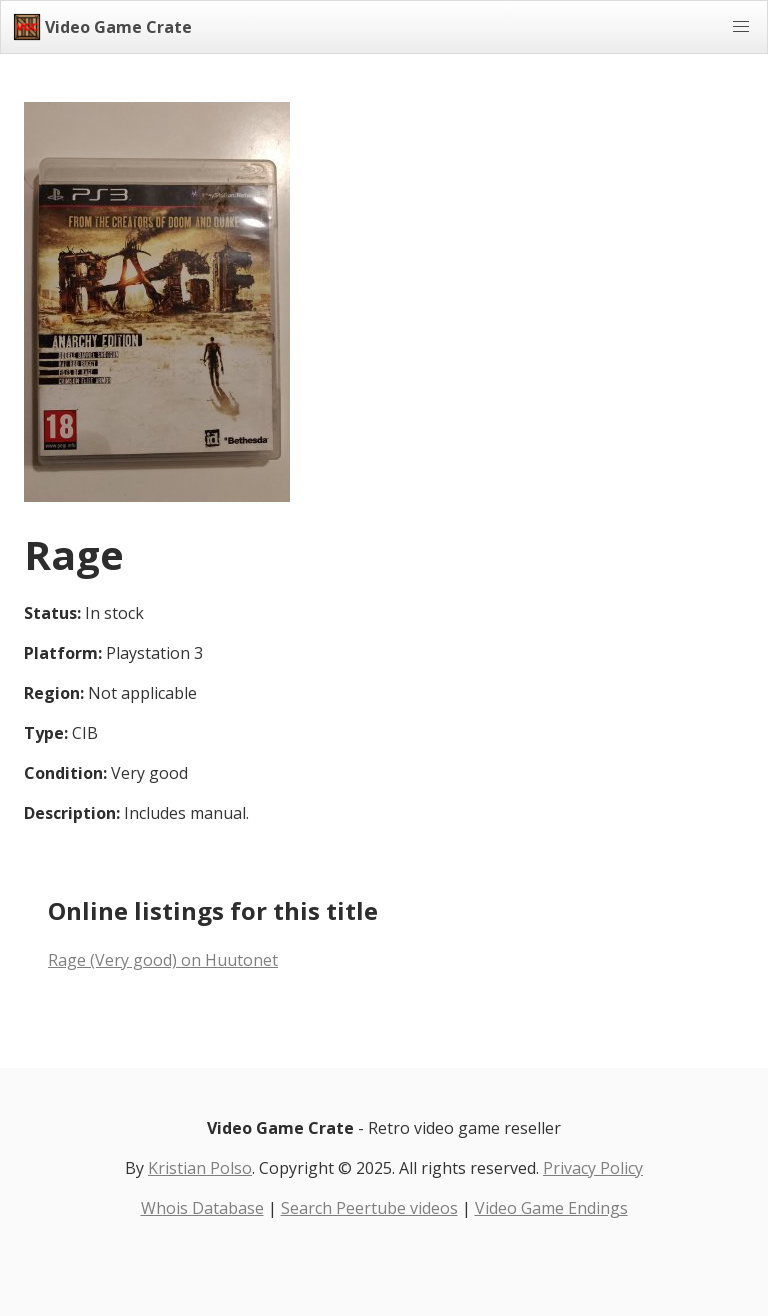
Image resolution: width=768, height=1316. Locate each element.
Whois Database (202, 1208)
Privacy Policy (593, 1168)
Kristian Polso (200, 1168)
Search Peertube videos (369, 1208)
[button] (741, 27)
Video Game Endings (551, 1208)
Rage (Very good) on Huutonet (163, 960)
